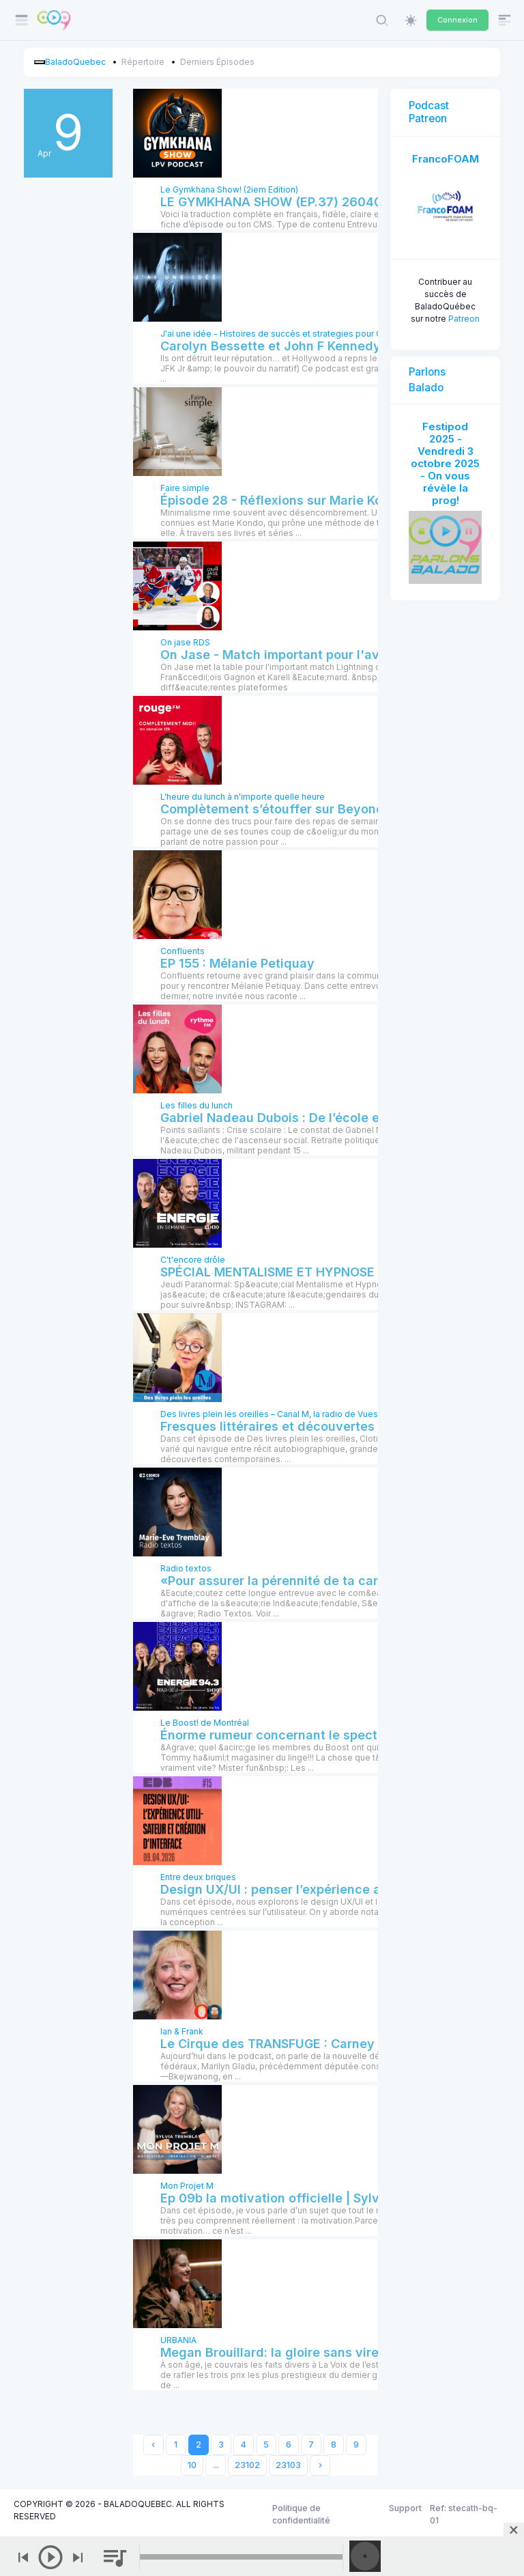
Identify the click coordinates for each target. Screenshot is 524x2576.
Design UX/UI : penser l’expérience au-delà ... (296, 1889)
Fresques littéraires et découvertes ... (274, 1426)
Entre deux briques (198, 1877)
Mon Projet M (187, 2186)
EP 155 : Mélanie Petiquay (237, 963)
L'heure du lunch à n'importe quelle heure (242, 797)
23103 (288, 2465)
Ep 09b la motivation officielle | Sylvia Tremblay (305, 2198)
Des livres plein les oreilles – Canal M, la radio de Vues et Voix (283, 1414)
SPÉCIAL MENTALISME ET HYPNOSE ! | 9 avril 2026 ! (316, 1272)
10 (192, 2465)
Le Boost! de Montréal (204, 1723)
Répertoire (142, 62)
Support (405, 2508)
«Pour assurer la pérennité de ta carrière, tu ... (299, 1580)
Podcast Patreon (429, 111)
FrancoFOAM (445, 158)
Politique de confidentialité (301, 2514)
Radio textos (186, 1568)
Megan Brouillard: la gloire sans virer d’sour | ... (303, 2352)
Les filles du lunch (196, 1105)
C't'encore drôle (192, 1260)
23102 (247, 2465)
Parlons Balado (427, 379)
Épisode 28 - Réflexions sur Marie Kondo (282, 500)
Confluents (182, 951)
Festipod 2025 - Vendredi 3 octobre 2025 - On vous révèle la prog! (445, 463)
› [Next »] (320, 2465)
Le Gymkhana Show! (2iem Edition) (229, 189)
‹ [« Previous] (153, 2444)
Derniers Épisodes (217, 62)
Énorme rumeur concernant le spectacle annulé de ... (320, 1735)
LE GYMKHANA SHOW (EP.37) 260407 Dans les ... (309, 202)
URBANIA (178, 2340)
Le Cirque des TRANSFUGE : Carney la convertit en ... (320, 2043)
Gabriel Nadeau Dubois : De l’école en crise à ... (302, 1117)
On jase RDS (185, 642)
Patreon (464, 318)
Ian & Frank (181, 2031)
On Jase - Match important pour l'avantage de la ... (314, 654)
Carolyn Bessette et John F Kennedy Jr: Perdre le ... (315, 346)
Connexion (457, 20)
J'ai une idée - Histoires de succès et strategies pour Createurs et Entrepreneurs (322, 333)
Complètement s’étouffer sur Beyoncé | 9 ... (292, 809)
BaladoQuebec (75, 62)
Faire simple (184, 488)
